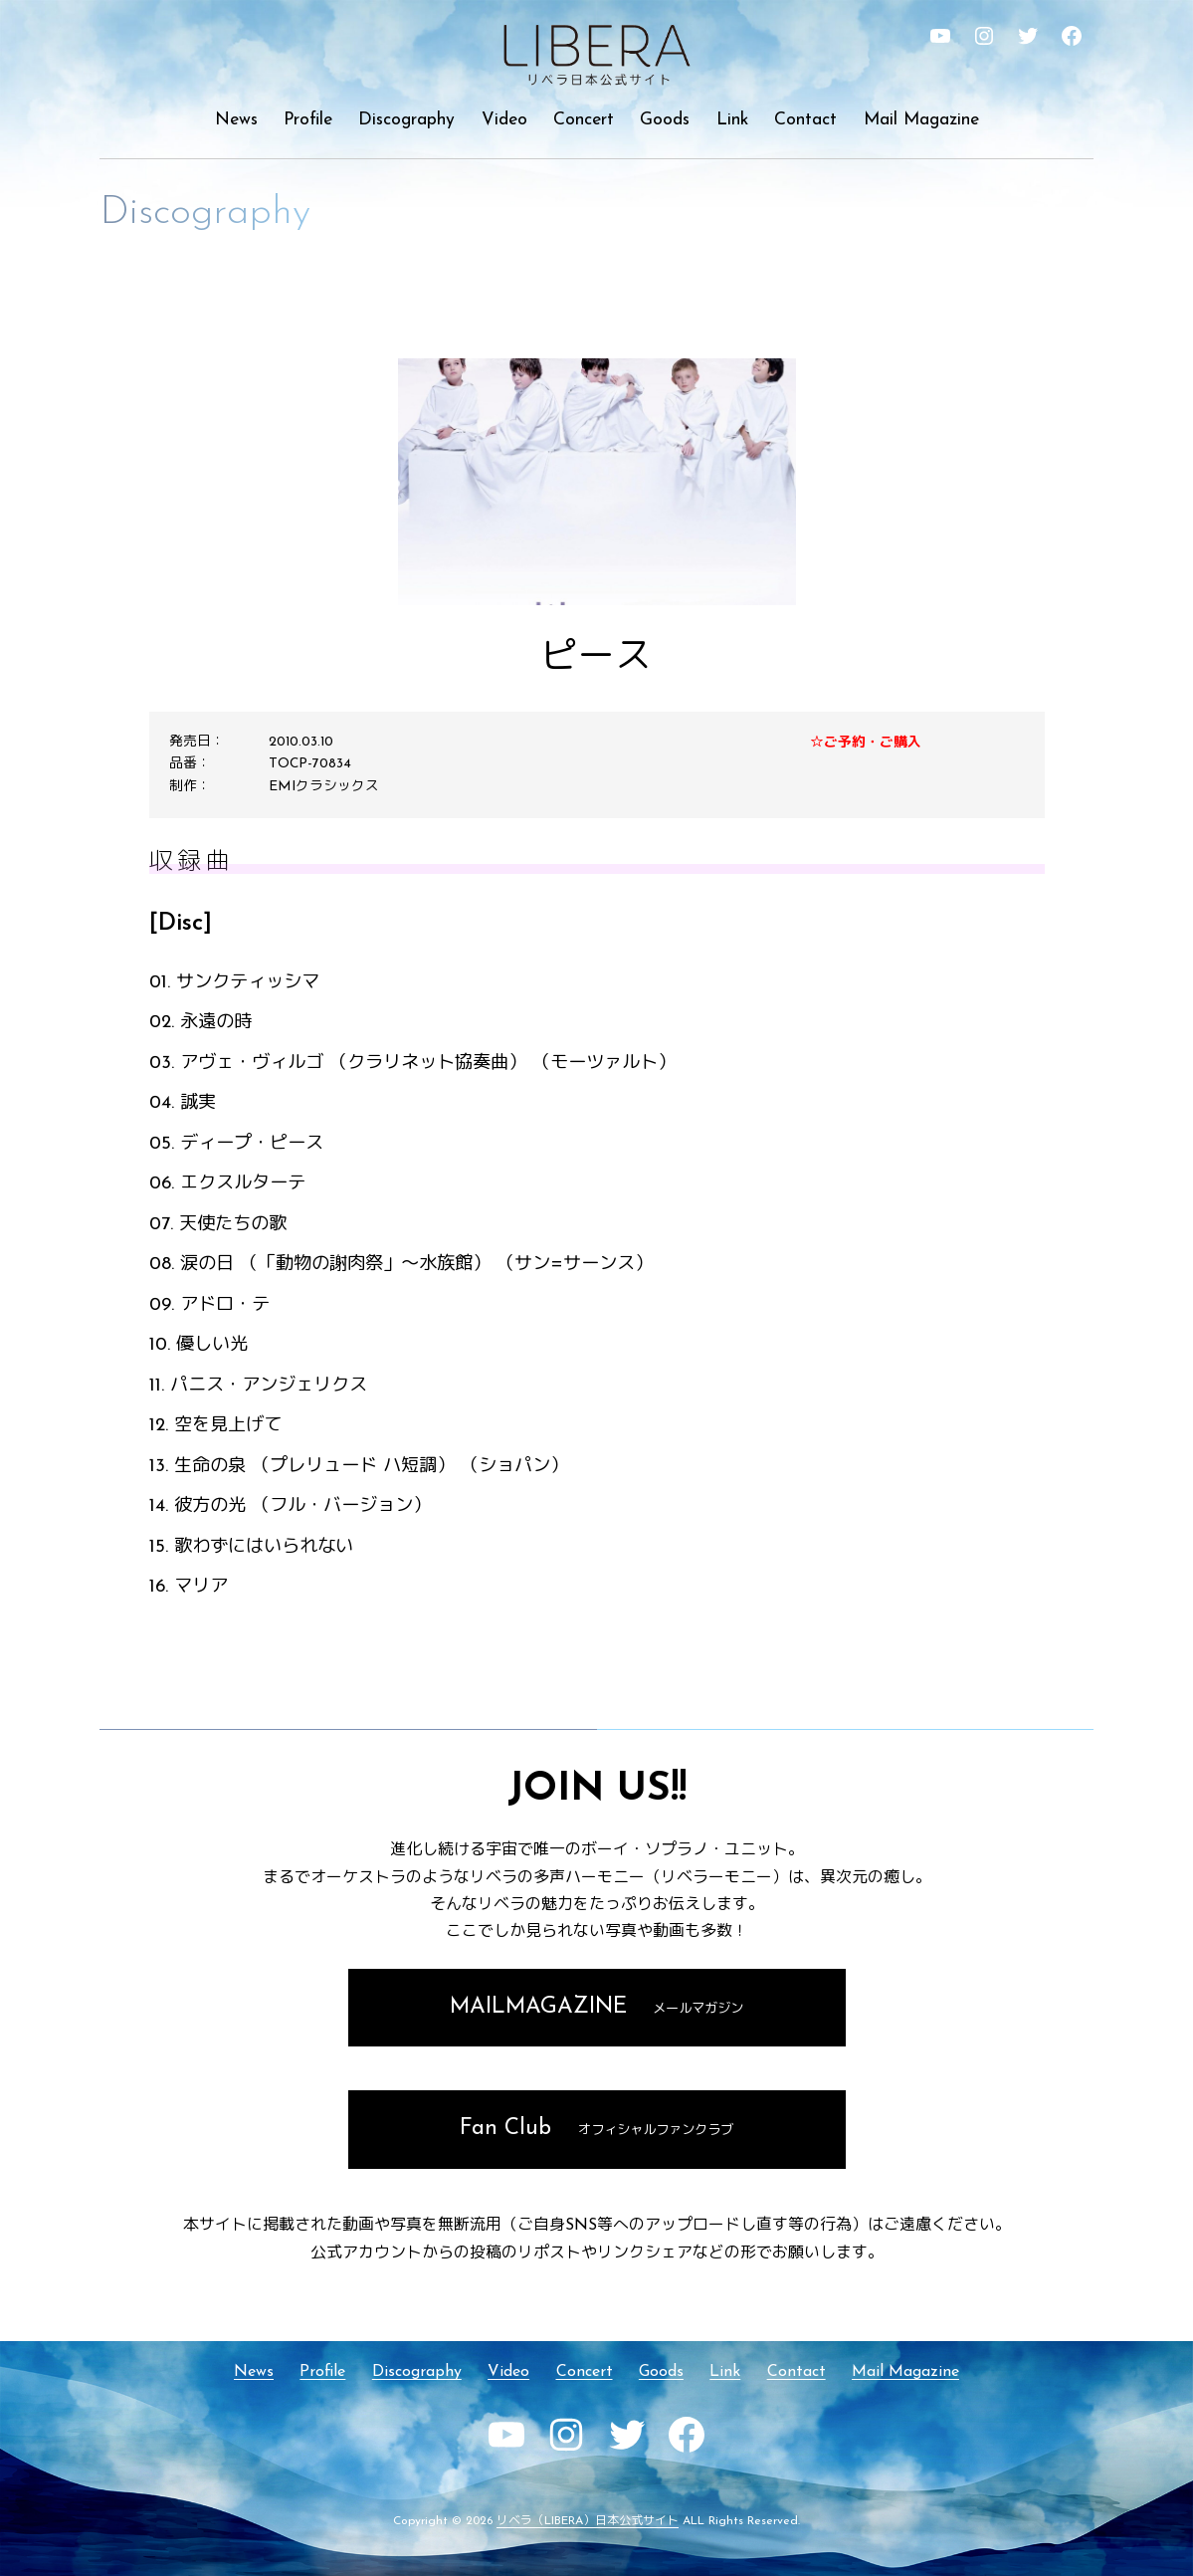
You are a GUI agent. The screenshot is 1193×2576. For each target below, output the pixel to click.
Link (732, 119)
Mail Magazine (921, 119)
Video (504, 119)
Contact (805, 119)
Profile (308, 119)
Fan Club (596, 2128)
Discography (406, 119)
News (236, 119)
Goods (665, 119)
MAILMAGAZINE (597, 2007)
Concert (583, 119)
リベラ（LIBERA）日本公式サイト (588, 2521)
